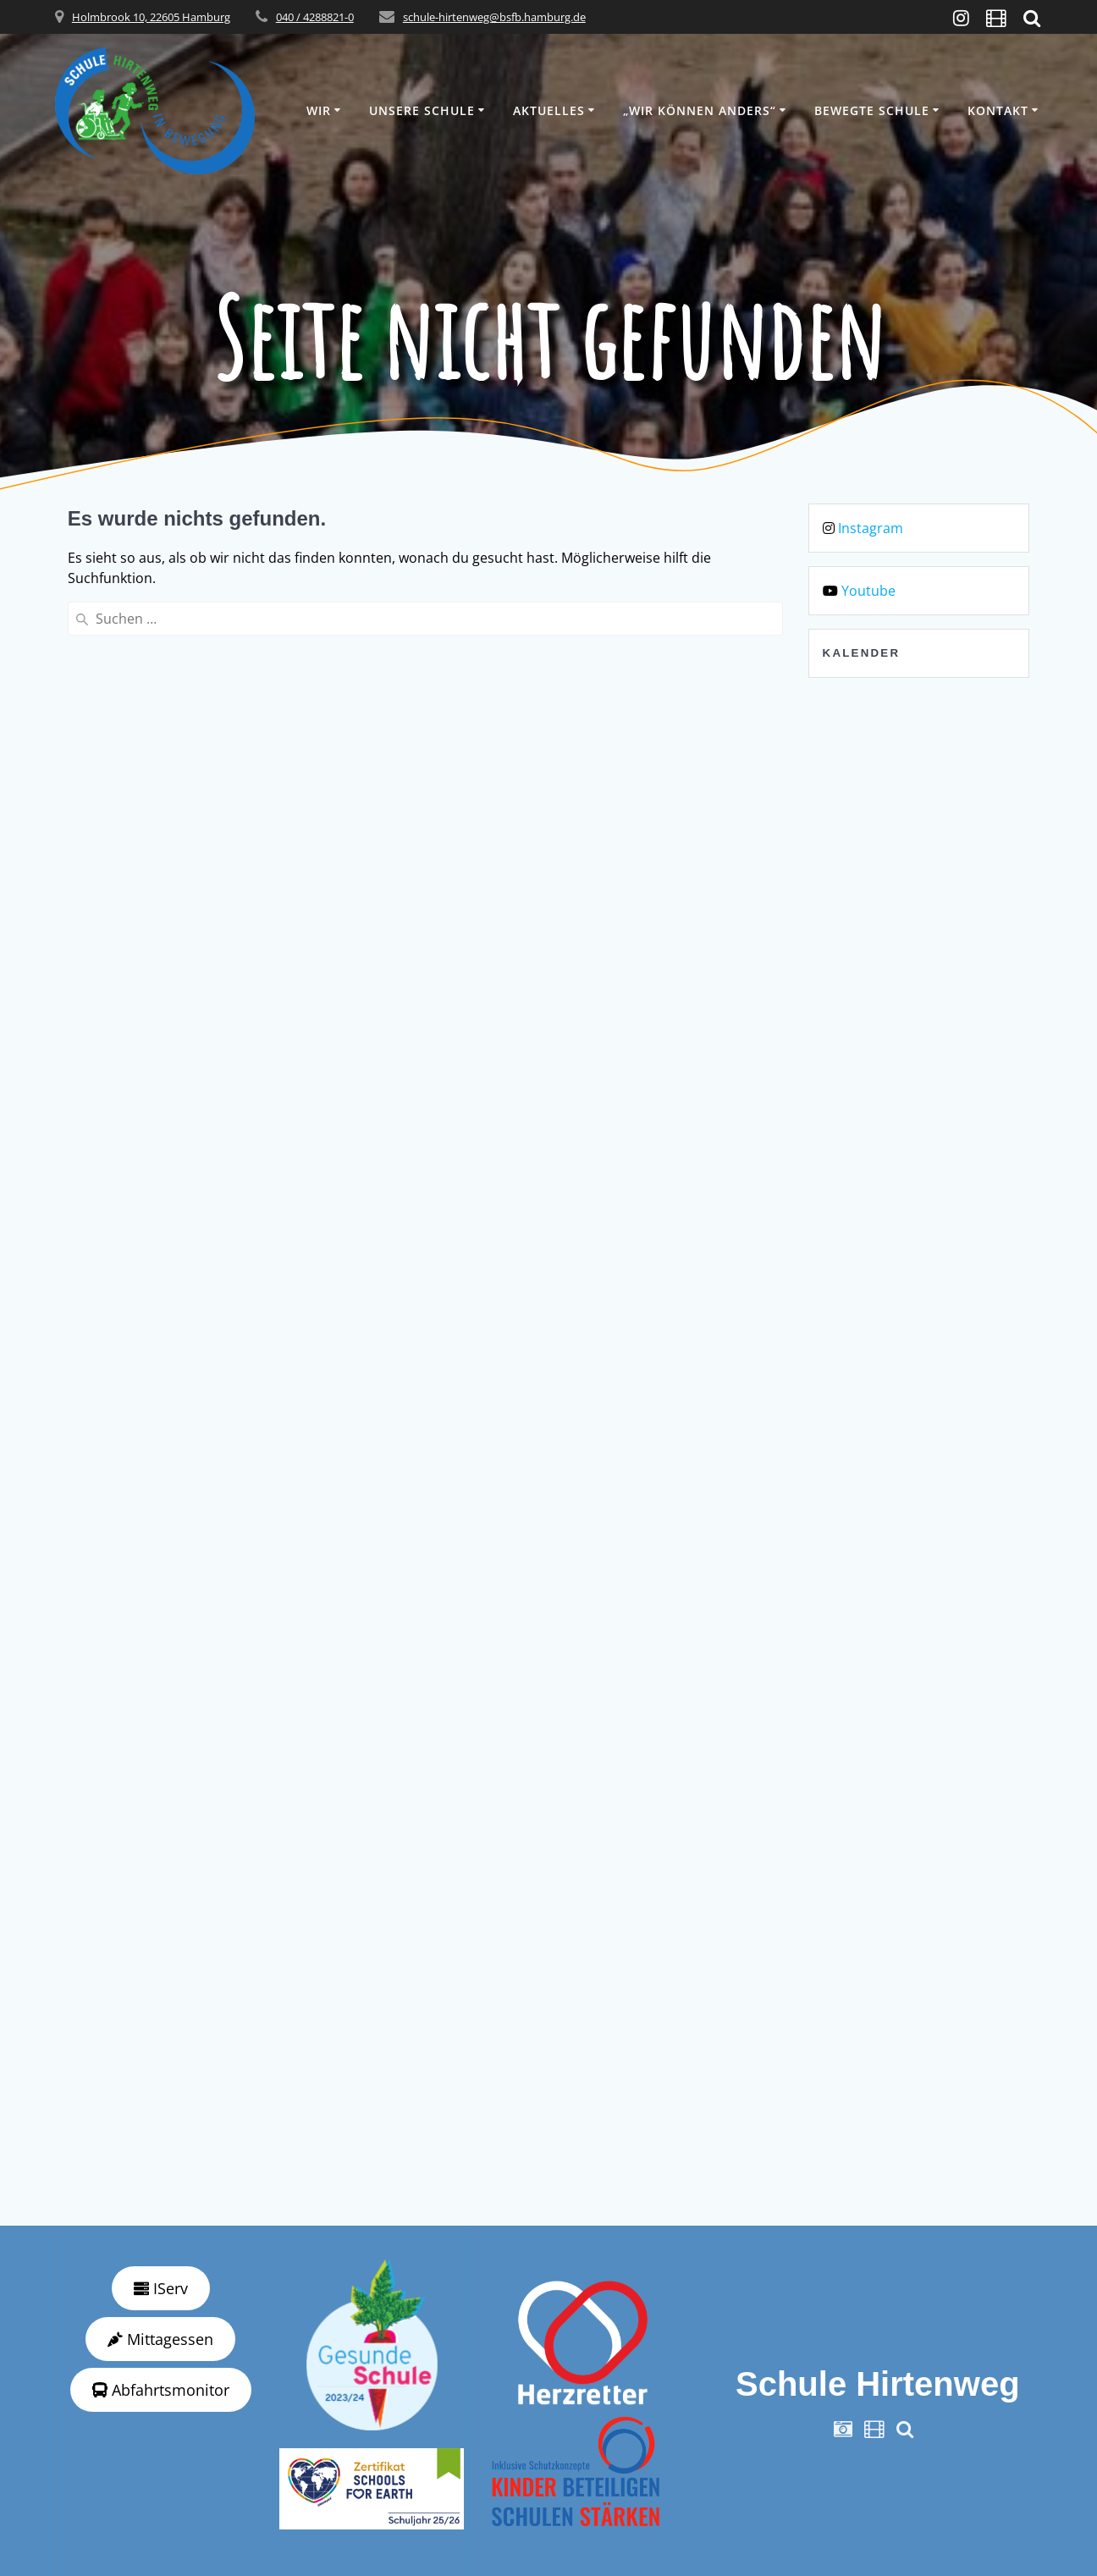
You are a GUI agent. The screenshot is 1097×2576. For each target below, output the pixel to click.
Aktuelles (549, 110)
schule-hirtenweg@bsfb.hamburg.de (494, 17)
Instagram (870, 528)
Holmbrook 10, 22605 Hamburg (151, 17)
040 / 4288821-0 (315, 17)
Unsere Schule (422, 110)
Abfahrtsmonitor (160, 2390)
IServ (161, 2288)
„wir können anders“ (699, 110)
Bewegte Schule (871, 110)
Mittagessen (160, 2339)
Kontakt (997, 110)
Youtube (868, 590)
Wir (318, 110)
